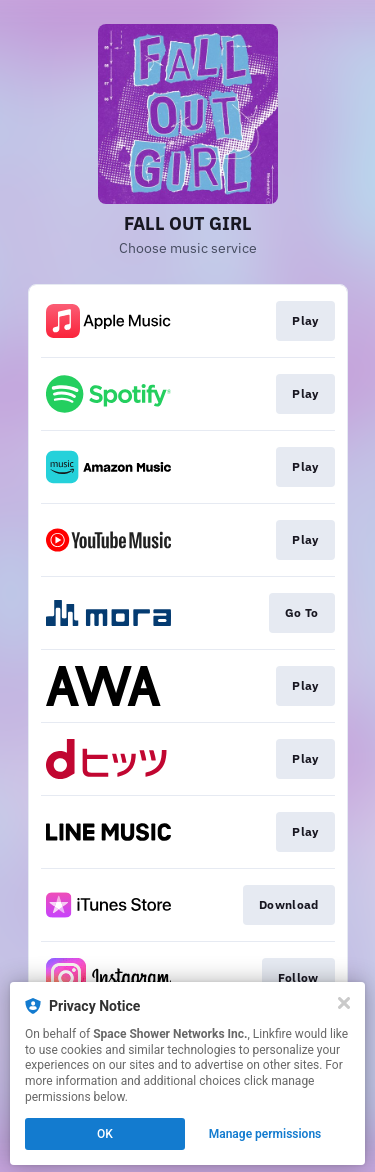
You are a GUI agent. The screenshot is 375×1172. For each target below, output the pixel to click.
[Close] (344, 1003)
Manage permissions (265, 1134)
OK (105, 1134)
